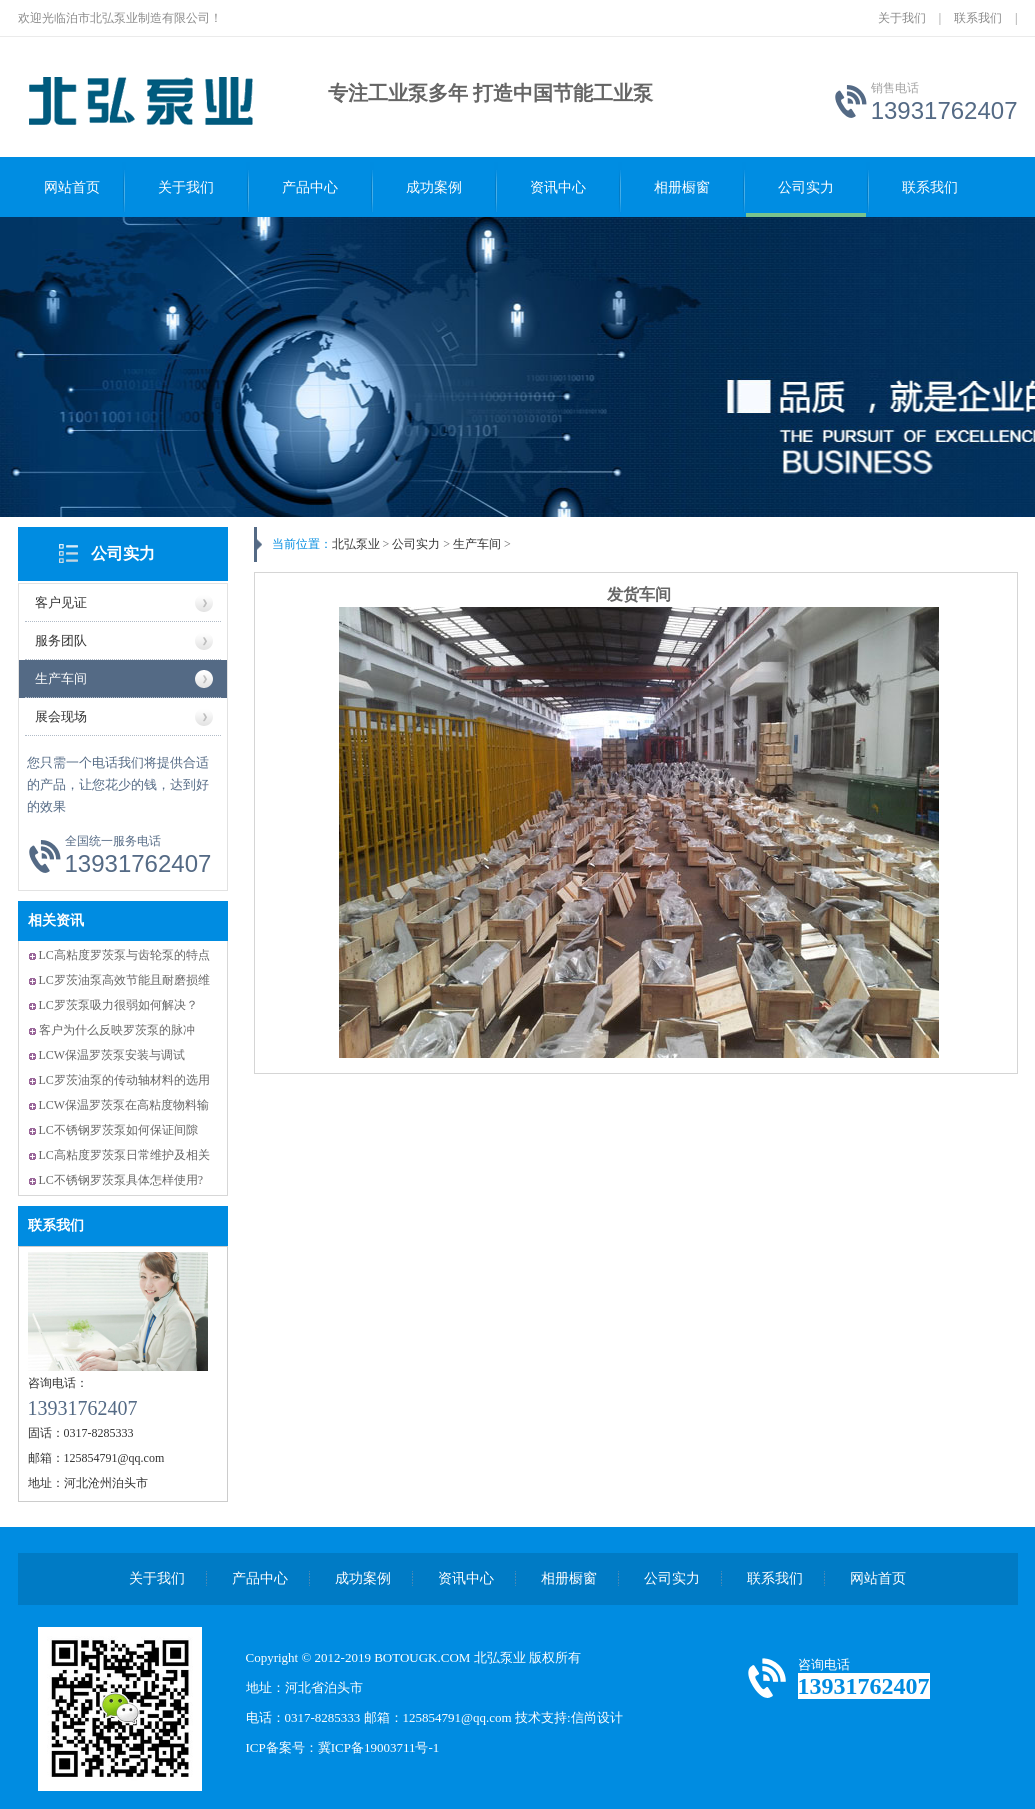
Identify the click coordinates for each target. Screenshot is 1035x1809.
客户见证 (61, 602)
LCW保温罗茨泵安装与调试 (112, 1055)
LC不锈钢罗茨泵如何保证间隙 (118, 1130)
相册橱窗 (682, 187)
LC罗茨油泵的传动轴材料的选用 (124, 1080)
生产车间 (61, 678)
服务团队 (61, 640)
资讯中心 (558, 187)
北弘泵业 (356, 544)
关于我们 (902, 18)
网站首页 (72, 187)
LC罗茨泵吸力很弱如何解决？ (118, 1005)
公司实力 (806, 187)
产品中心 (310, 187)
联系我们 (978, 18)
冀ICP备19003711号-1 (379, 1747)
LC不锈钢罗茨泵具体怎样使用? (121, 1180)
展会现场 (61, 716)
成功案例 (434, 187)
